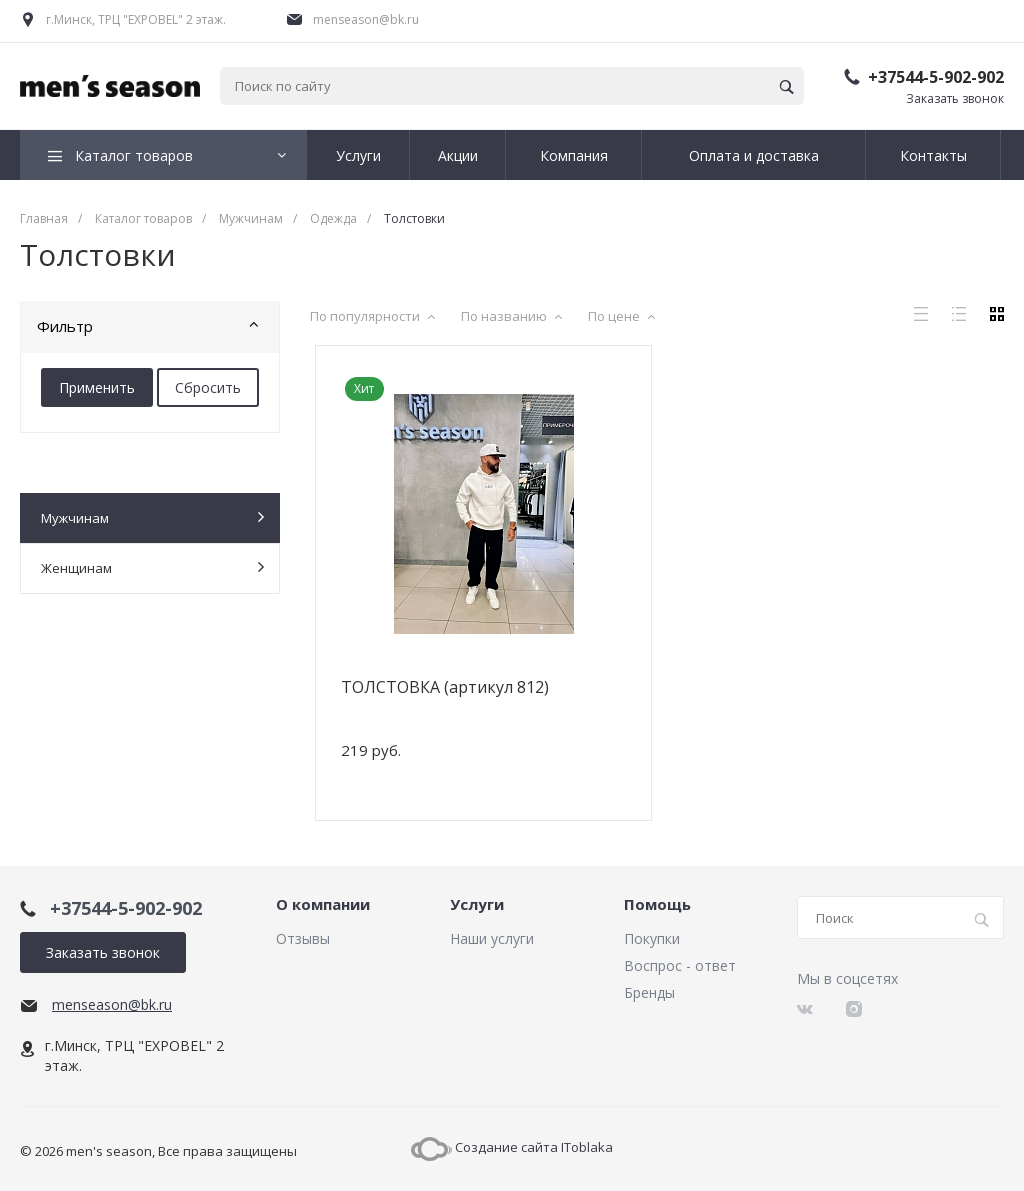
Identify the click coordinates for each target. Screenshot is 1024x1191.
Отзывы (303, 938)
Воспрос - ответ (680, 965)
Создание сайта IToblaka (512, 1147)
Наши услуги (492, 938)
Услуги (477, 905)
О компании (323, 905)
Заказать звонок (955, 98)
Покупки (652, 938)
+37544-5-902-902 (936, 77)
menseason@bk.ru (366, 19)
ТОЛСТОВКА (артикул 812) (445, 687)
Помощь (657, 905)
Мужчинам (152, 517)
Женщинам (152, 567)
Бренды (649, 992)
